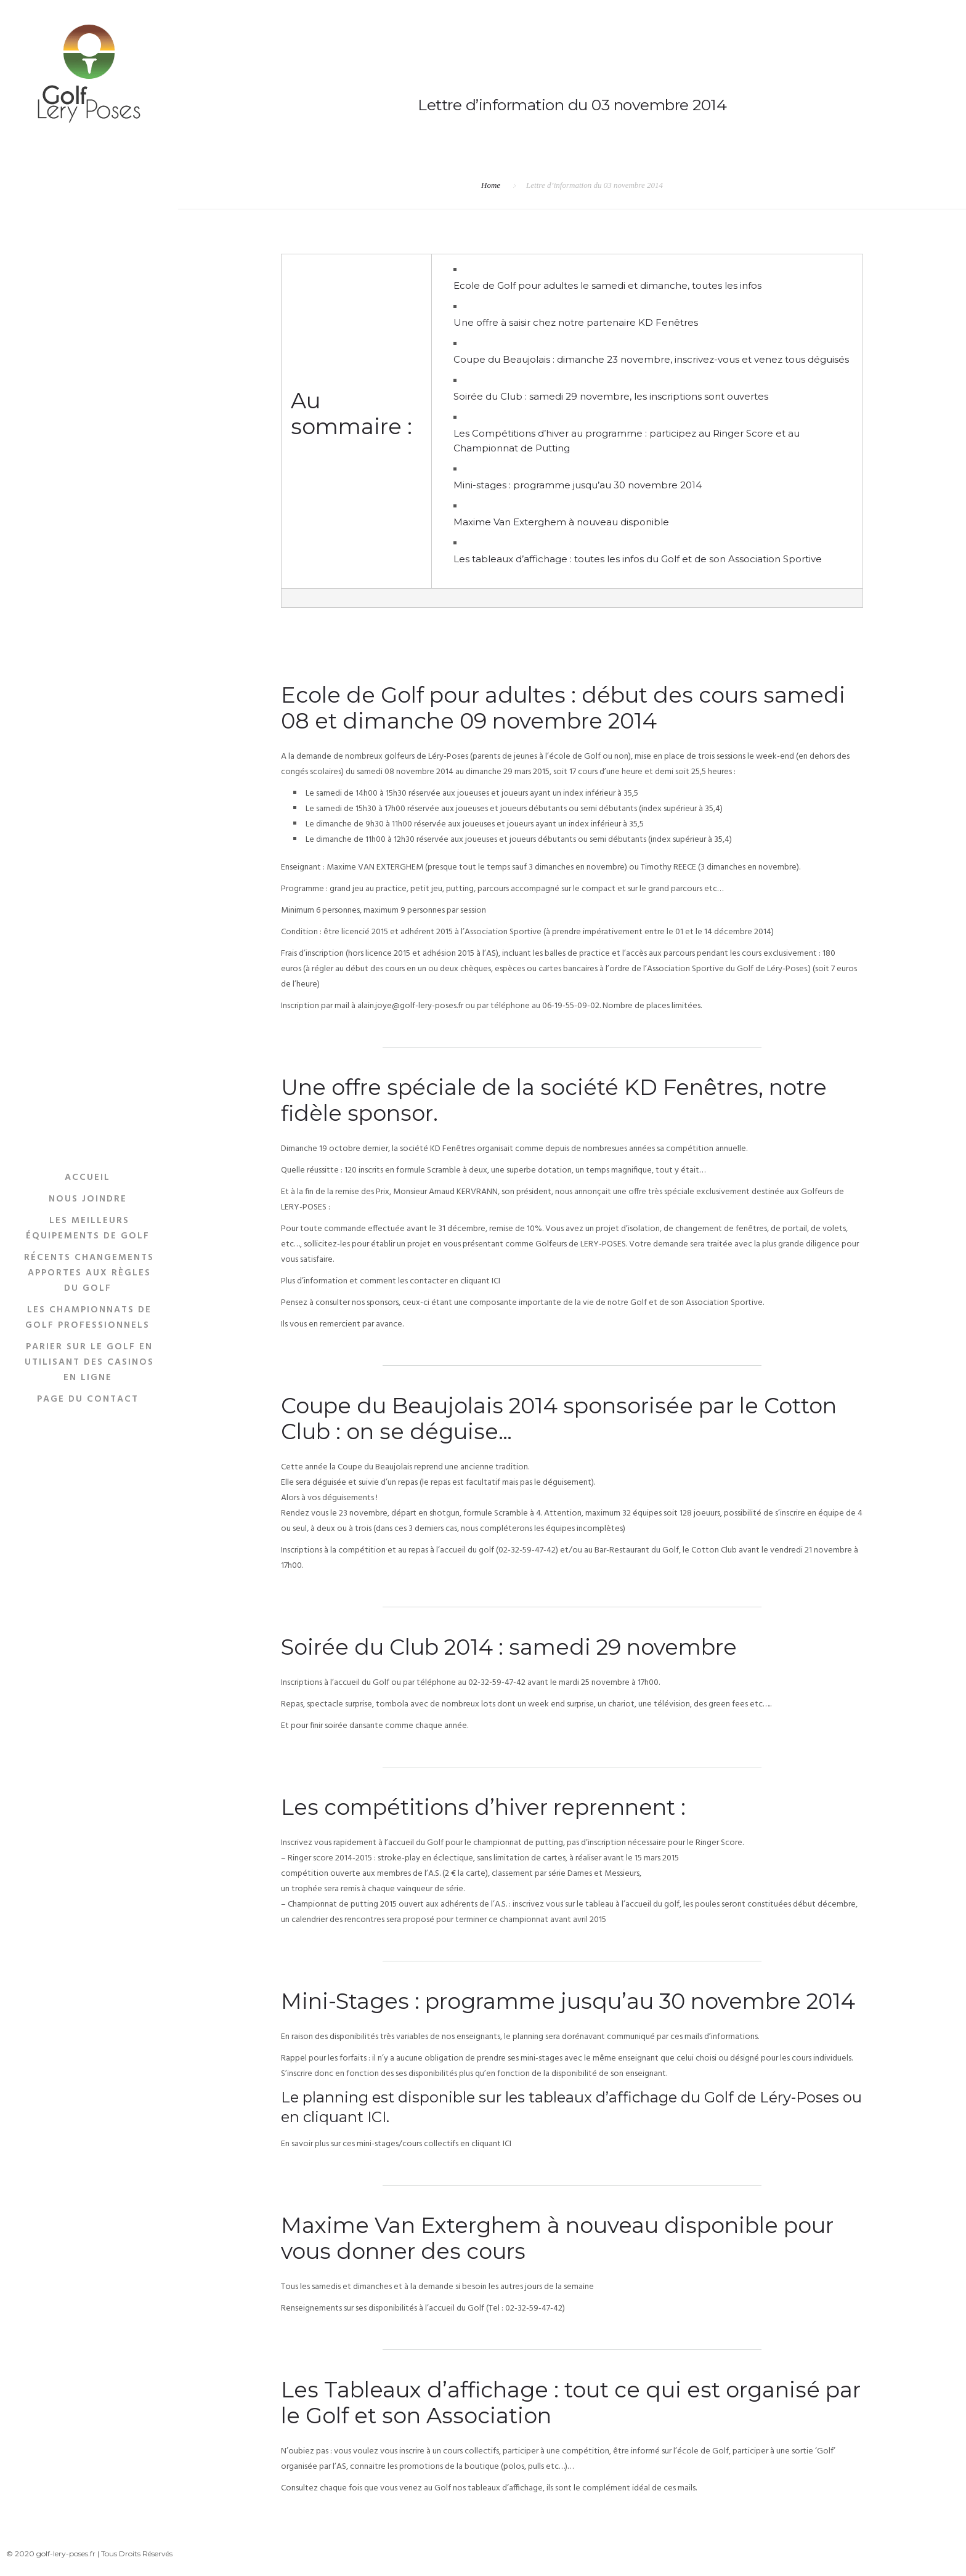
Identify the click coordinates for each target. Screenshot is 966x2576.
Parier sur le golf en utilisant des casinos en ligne (89, 1361)
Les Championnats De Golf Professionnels (88, 1317)
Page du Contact (88, 1398)
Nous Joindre (88, 1198)
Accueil (87, 1176)
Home (490, 185)
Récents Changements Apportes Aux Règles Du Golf (89, 1272)
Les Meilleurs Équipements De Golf (88, 1228)
